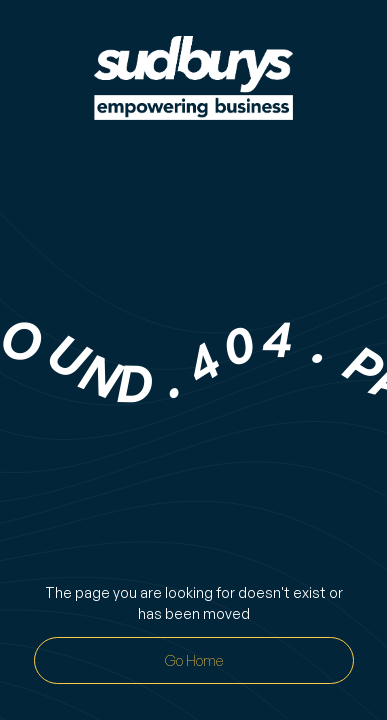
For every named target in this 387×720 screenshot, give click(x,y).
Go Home (194, 660)
